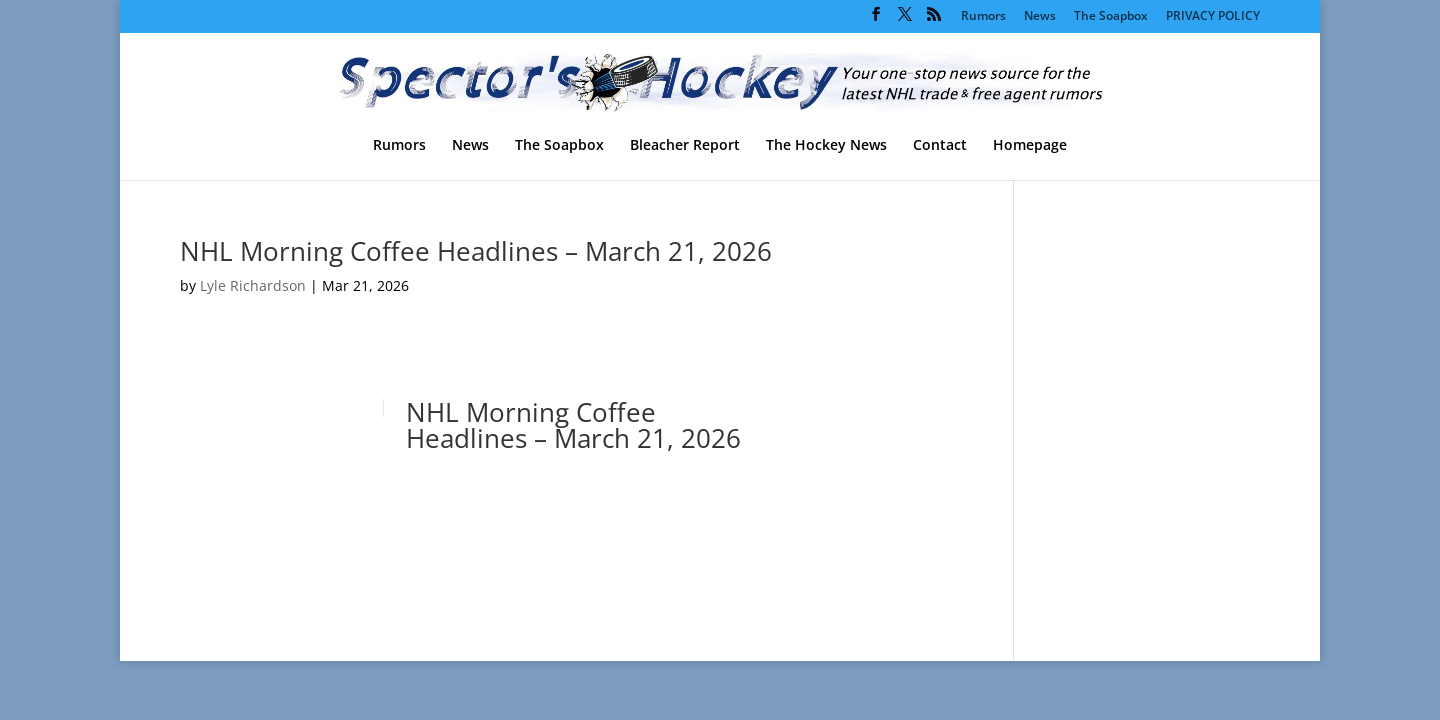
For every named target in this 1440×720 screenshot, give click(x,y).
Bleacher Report (685, 146)
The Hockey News (826, 146)
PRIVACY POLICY (1213, 17)
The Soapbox (1111, 17)
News (1040, 17)
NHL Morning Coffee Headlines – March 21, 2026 (476, 251)
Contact (940, 146)
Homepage (1030, 146)
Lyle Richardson (253, 285)
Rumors (983, 17)
